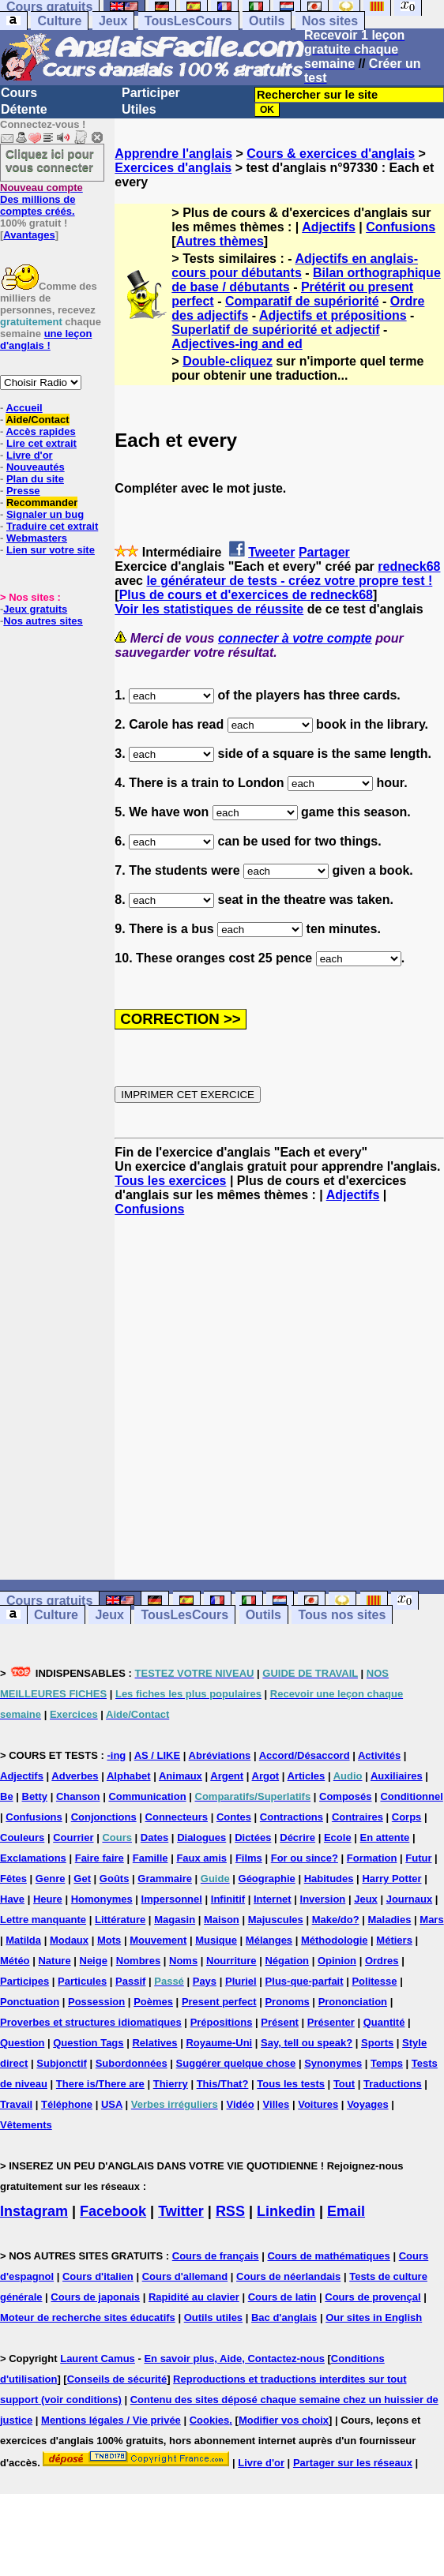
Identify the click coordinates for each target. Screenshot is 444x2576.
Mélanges (269, 1940)
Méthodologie (334, 1940)
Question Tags (88, 2043)
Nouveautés (35, 467)
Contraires (357, 1817)
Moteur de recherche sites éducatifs (87, 2317)
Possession (96, 2002)
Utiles (139, 109)
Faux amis (201, 1858)
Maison (221, 1919)
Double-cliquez (227, 361)
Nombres (138, 1961)
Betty (35, 1796)
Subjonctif (61, 2063)
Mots (109, 1940)
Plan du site (35, 479)
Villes (276, 2104)
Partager (324, 552)
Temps (387, 2063)
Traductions (392, 2084)
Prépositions (221, 2022)
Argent (226, 1776)
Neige (93, 1961)
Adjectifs (329, 227)
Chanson (78, 1796)
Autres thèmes (220, 241)
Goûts (115, 1878)
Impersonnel (171, 1899)
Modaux (69, 1940)
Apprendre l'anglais (173, 153)
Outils (266, 21)
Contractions (291, 1817)
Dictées (253, 1837)
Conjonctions (104, 1817)
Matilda (23, 1940)
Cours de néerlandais (288, 2276)
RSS (230, 2211)
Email (346, 2211)
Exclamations (33, 1858)
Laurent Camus (97, 2358)
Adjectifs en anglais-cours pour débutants (294, 265)
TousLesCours (188, 21)
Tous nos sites (342, 1615)
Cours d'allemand (185, 2276)
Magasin (174, 1919)
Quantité (384, 2022)
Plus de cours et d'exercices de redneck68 (246, 595)
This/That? (223, 2084)
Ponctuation (29, 2002)
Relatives (154, 2043)
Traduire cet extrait (52, 526)
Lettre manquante (43, 1919)
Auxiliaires (397, 1776)
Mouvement (158, 1940)
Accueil (24, 408)
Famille (150, 1858)
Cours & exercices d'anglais (330, 153)
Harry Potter (391, 1878)
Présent (280, 2022)
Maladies (390, 1919)
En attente (385, 1837)
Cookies (210, 2420)
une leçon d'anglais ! (46, 339)
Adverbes (74, 1776)
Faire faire (99, 1858)
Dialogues (201, 1837)
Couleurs (22, 1837)
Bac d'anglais (284, 2317)
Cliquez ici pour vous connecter (50, 160)
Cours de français (215, 2256)
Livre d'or (29, 455)
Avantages (29, 235)
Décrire (297, 1837)
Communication (147, 1796)
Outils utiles (213, 2317)
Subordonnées (131, 2063)
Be (6, 1796)
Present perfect (219, 2002)
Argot (266, 1776)
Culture (59, 21)
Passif (130, 1981)
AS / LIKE (157, 1755)
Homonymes (102, 1899)
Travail (16, 2104)
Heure (47, 1899)
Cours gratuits (49, 1600)
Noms (183, 1961)
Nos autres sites (42, 621)
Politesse (374, 1981)
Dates (154, 1837)
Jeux (113, 21)
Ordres (382, 1961)
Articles (306, 1776)
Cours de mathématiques (328, 2256)
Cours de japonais (95, 2297)
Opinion (337, 1961)
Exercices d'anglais (173, 167)
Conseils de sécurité (117, 2379)
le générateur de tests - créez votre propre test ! (289, 580)
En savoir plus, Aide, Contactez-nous (234, 2358)
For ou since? (304, 1858)
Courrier (73, 1837)
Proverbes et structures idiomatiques (91, 2022)
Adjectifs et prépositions (333, 315)
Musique (216, 1940)
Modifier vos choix (284, 2420)
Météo (15, 1961)
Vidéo (240, 2104)
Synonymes (333, 2063)
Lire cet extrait (41, 443)
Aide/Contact (37, 420)
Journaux (409, 1899)
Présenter (331, 2022)
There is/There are (100, 2084)
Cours (19, 92)
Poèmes (153, 2002)
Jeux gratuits (35, 609)
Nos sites (330, 21)
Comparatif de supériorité (302, 301)
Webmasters (36, 538)
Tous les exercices (170, 1180)
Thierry (170, 2084)
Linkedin (286, 2211)
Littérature (120, 1919)
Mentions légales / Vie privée (111, 2420)
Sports (377, 2043)
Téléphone (66, 2104)
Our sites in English (373, 2317)
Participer (151, 92)
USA (111, 2104)
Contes (233, 1817)
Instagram (34, 2211)
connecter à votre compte (295, 638)
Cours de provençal (372, 2297)
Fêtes (13, 1878)
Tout (344, 2084)
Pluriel (241, 1981)
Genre (51, 1878)
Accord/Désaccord (304, 1755)
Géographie (267, 1878)
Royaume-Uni (219, 2043)
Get (82, 1878)
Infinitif (228, 1899)
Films (248, 1858)
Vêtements (26, 2125)
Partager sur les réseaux (352, 2463)
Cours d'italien (98, 2276)
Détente (24, 109)
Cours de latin (282, 2297)
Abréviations (220, 1755)
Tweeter (271, 552)
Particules (82, 1981)
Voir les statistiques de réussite (209, 609)
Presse (23, 491)
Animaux (180, 1776)
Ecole (338, 1837)
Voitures (318, 2104)
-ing (116, 1755)
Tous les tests (291, 2084)
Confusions (400, 227)
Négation (287, 1961)
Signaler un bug (45, 514)
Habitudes (329, 1878)
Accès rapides (40, 431)
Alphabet (129, 1776)
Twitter (181, 2211)
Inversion (323, 1899)
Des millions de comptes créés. (41, 199)
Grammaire (164, 1878)
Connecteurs (176, 1817)
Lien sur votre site (50, 550)
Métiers (394, 1940)
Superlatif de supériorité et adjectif (275, 329)
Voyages (368, 2104)
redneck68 (409, 566)
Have (12, 1899)
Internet (273, 1899)
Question (22, 2043)
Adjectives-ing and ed (236, 344)
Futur (418, 1858)
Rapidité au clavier (194, 2297)
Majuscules (275, 1919)
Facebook (113, 2211)
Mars (431, 1919)
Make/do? (335, 1919)
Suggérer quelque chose (236, 2063)
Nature (54, 1961)
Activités (379, 1755)
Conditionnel (411, 1796)
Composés (345, 1796)
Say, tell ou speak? (306, 2043)
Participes (24, 1981)
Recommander (41, 502)
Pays (204, 1981)
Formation (372, 1858)
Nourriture (231, 1961)
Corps (407, 1817)
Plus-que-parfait (304, 1981)
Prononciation (352, 2002)
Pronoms (287, 2002)
